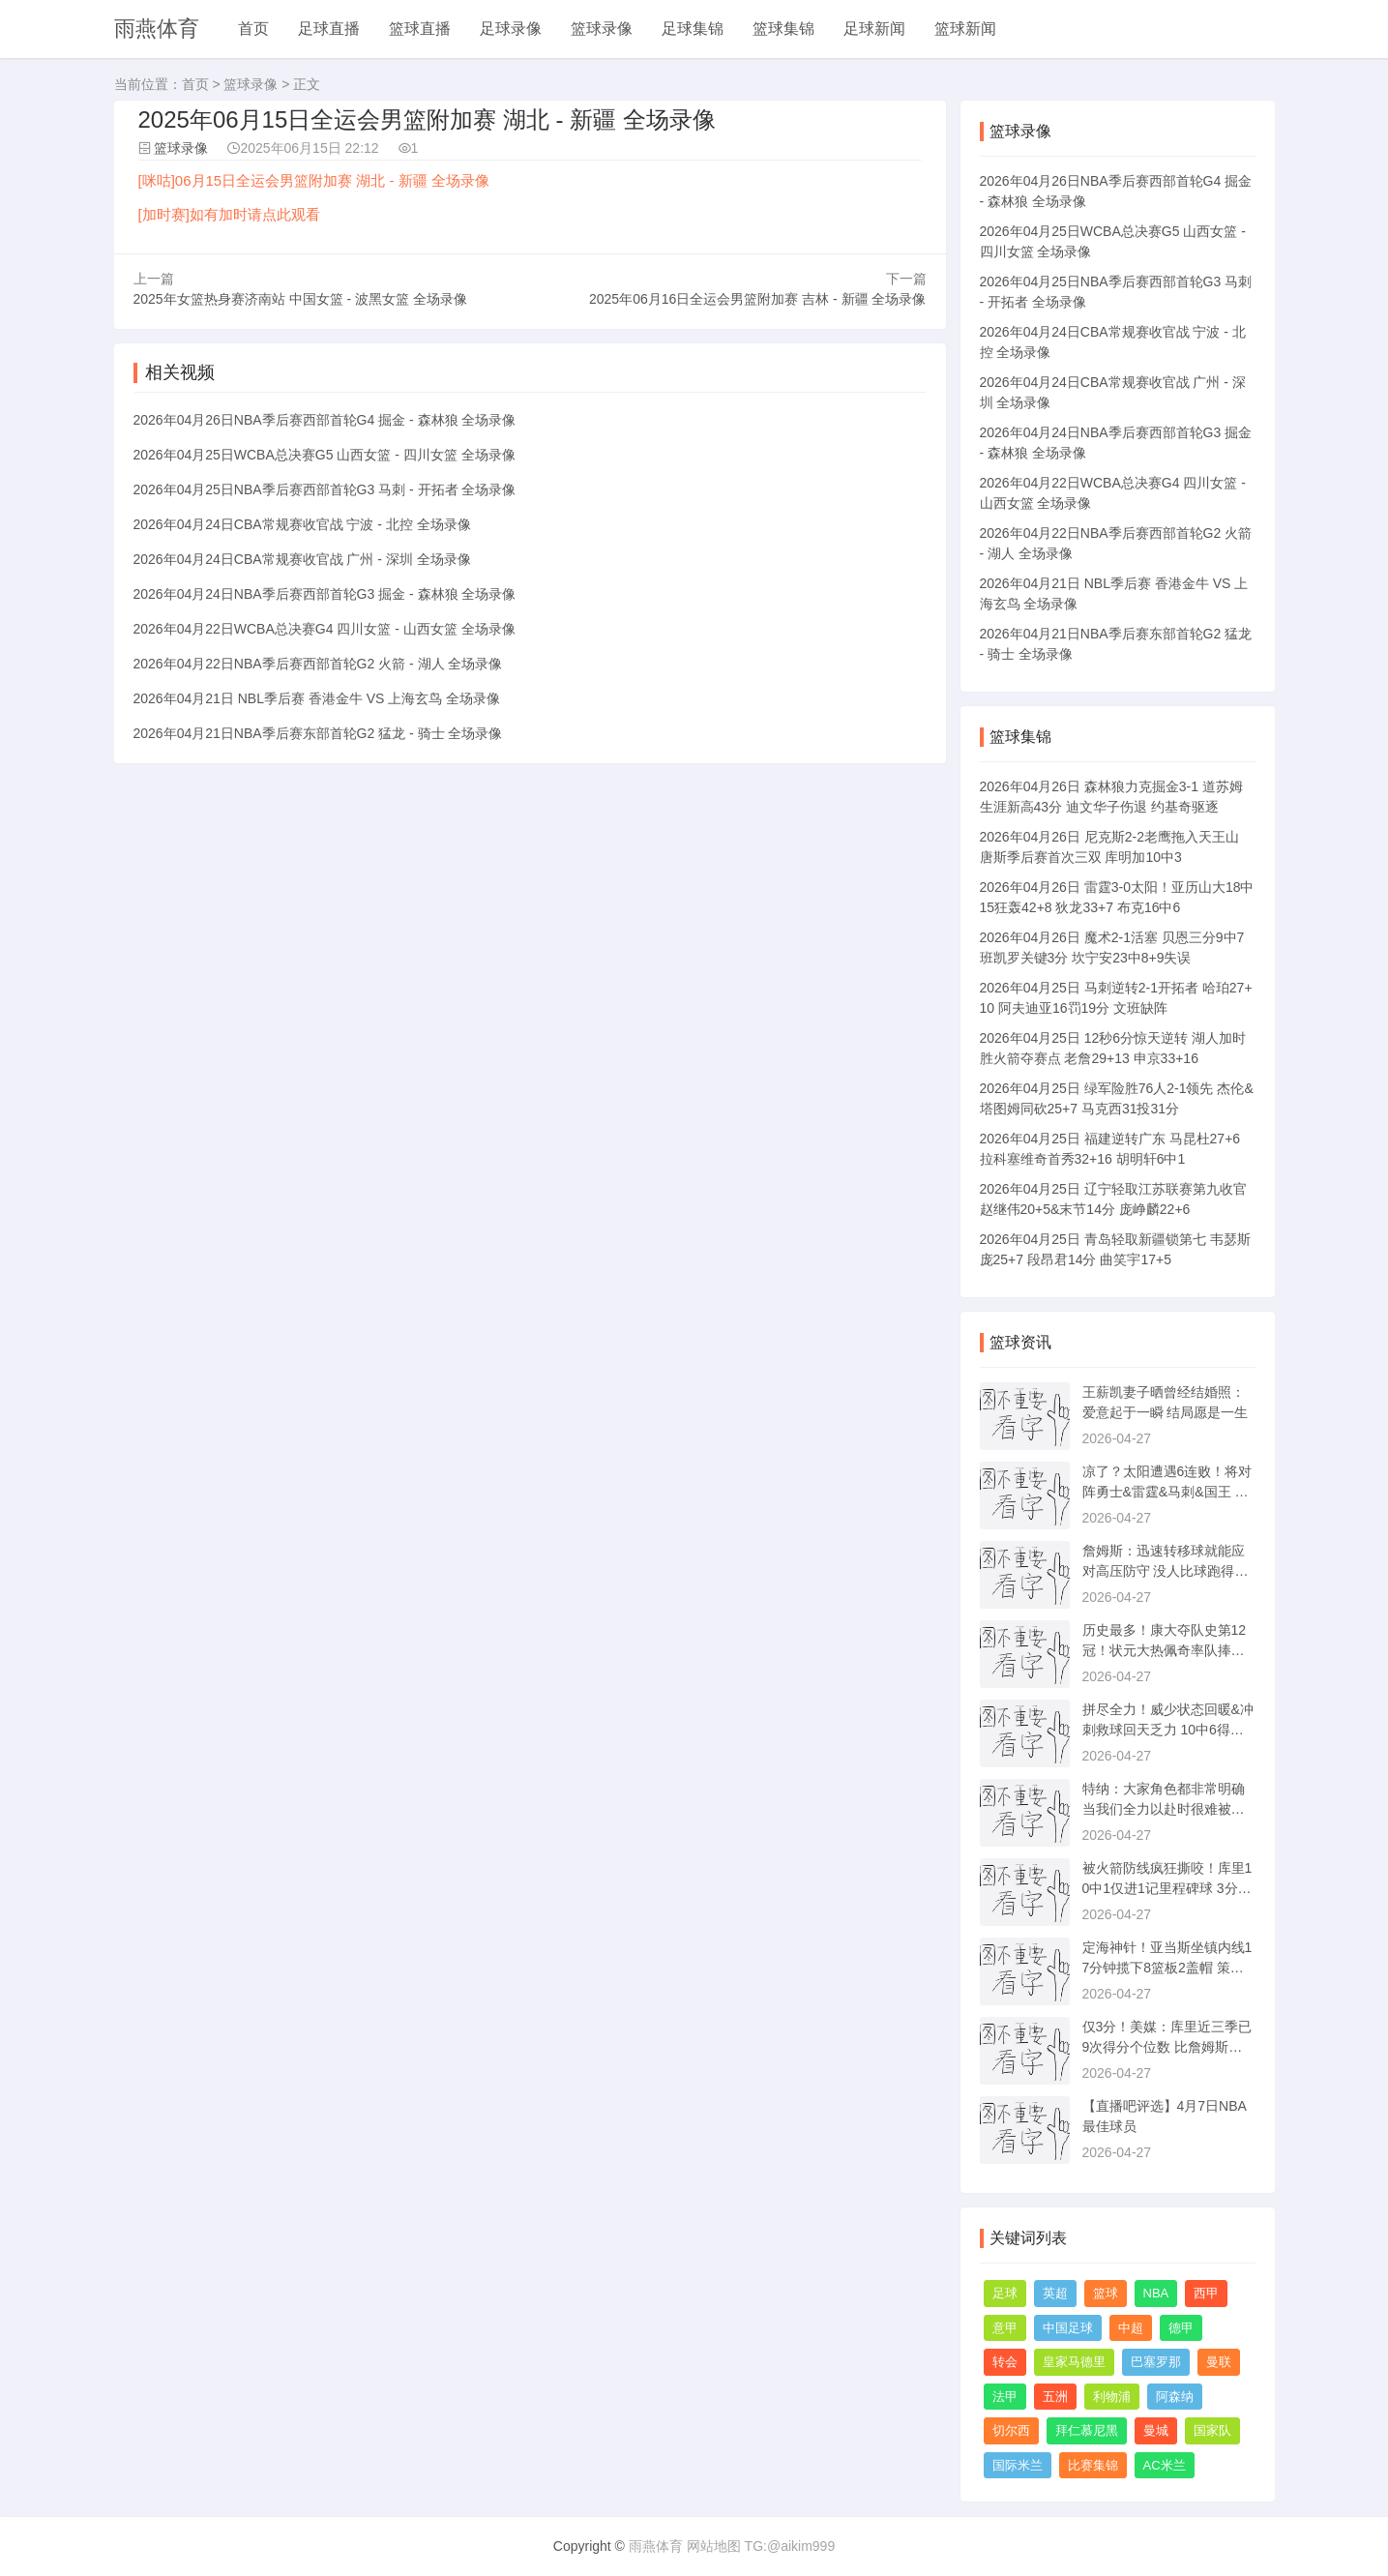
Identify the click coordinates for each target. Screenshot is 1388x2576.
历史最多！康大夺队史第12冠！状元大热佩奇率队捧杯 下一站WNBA (1164, 1650)
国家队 (1212, 2430)
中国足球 (1068, 2328)
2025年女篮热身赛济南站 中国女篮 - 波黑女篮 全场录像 (300, 299)
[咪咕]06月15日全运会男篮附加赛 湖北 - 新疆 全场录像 (313, 180)
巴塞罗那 (1156, 2361)
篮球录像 (602, 28)
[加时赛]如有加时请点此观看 (229, 214)
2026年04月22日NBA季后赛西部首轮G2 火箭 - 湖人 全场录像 (318, 663)
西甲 (1206, 2293)
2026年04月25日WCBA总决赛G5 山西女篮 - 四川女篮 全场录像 (324, 454)
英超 (1055, 2293)
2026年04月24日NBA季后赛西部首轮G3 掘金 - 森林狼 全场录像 (325, 594)
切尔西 (1011, 2430)
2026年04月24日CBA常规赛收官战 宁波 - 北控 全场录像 (302, 524)
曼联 (1218, 2361)
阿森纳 (1175, 2396)
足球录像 (511, 28)
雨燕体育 (156, 28)
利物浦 (1112, 2396)
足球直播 (329, 28)
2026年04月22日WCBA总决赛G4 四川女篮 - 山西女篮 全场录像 (324, 629)
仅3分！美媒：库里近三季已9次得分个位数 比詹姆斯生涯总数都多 (1167, 2047)
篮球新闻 (965, 28)
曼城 (1155, 2430)
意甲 (1005, 2328)
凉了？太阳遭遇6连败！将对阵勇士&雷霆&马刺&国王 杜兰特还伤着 (1167, 1492)
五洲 (1055, 2396)
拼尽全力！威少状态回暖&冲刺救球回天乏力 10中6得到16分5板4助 (1168, 1730)
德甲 (1181, 2328)
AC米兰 (1164, 2465)
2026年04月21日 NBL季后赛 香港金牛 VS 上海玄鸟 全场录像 (317, 698)
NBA (1156, 2293)
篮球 (1105, 2293)
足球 (1005, 2293)
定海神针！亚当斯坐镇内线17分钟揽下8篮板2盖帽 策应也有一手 (1167, 1967)
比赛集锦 (1093, 2465)
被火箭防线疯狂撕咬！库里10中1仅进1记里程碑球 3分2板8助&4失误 (1167, 1888)
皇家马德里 (1074, 2361)
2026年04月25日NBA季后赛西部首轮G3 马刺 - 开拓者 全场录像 (325, 489)
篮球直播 (420, 28)
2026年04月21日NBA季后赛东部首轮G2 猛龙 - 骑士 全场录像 (318, 733)
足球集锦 (693, 28)
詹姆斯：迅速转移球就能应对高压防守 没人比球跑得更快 (1165, 1571)
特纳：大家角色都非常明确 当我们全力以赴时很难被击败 (1163, 1809)
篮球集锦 (783, 28)
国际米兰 (1017, 2465)
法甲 (1005, 2396)
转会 (1005, 2361)
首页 (253, 28)
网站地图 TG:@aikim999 (761, 2546)
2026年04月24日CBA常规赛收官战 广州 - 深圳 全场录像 (302, 559)
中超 (1130, 2328)
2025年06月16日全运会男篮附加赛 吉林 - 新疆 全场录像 (758, 299)
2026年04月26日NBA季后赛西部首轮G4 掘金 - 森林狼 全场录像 (325, 420)
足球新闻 (874, 28)
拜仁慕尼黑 (1086, 2430)
